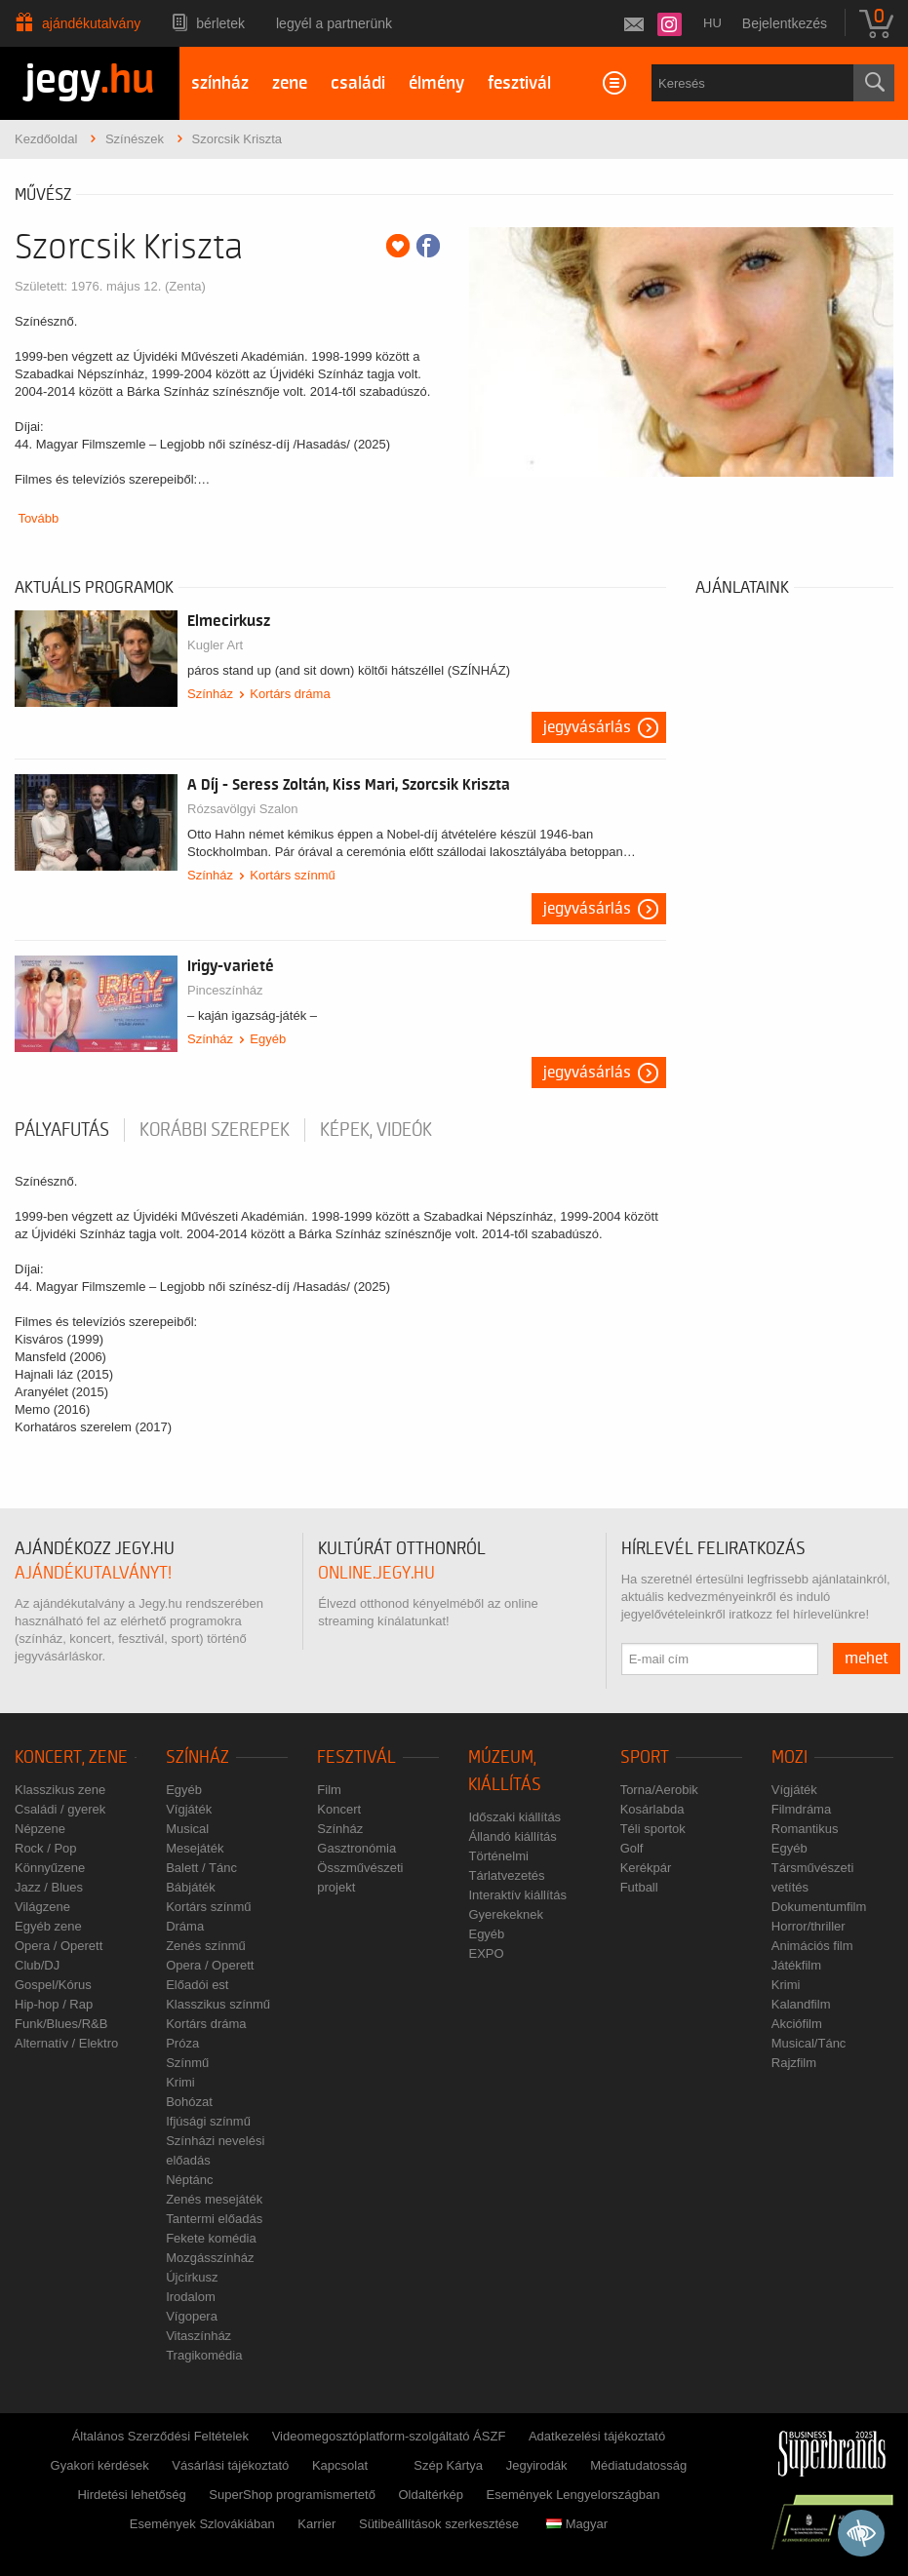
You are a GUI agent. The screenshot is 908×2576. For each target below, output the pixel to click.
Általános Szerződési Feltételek (160, 2436)
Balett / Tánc (201, 1867)
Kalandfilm (801, 2004)
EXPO (485, 1953)
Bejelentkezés (784, 23)
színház (220, 83)
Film (329, 1789)
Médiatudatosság (638, 2465)
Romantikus (805, 1828)
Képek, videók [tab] (376, 1130)
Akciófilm (796, 2023)
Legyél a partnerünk (334, 23)
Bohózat (189, 2101)
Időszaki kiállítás (514, 1817)
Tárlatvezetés (506, 1875)
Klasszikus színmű (218, 2004)
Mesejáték (194, 1848)
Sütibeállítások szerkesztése (439, 2524)
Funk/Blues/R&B (61, 2023)
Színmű (187, 2062)
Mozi (789, 1757)
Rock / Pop (46, 1848)
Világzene (42, 1906)
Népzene (40, 1828)
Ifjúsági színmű (208, 2121)
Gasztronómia (356, 1848)
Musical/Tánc (809, 2043)
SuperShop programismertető (292, 2494)
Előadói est (197, 1984)
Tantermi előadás (214, 2218)
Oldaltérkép (431, 2494)
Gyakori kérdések (100, 2465)
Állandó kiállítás (512, 1836)
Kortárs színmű (292, 875)
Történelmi (498, 1856)
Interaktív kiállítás (517, 1895)
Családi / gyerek (60, 1809)
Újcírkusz (191, 2277)
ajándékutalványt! (93, 1573)
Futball (639, 1887)
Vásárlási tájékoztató (230, 2465)
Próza (182, 2043)
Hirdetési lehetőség (131, 2494)
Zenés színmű (206, 1945)
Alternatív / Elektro (66, 2043)
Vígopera (191, 2316)
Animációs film (812, 1945)
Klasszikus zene (60, 1789)
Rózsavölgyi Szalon (242, 808)
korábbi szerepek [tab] (214, 1130)
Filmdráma (801, 1809)
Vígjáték (189, 1809)
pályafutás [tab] (62, 1130)
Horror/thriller (808, 1926)
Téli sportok (653, 1828)
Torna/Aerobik (659, 1789)
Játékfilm (796, 1965)
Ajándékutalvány (91, 23)
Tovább (38, 518)
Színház (210, 693)
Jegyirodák (537, 2465)
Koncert (339, 1809)
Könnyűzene (50, 1867)
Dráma (185, 1926)
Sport (644, 1757)
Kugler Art (215, 645)
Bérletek (220, 23)
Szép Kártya (448, 2465)
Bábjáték (191, 1887)
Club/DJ (37, 1965)
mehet (866, 1658)
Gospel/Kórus (53, 1984)
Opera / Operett (58, 1945)
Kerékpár (646, 1867)
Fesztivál (356, 1757)
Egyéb (268, 1039)
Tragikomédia (204, 2355)
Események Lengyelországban (573, 2494)
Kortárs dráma (290, 693)
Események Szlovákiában (202, 2524)
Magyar (577, 2524)
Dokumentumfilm (819, 1906)
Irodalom (191, 2296)
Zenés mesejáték (214, 2199)
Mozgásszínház (210, 2257)
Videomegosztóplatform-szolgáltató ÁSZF (389, 2436)
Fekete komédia (211, 2238)
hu (712, 23)
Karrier (316, 2524)
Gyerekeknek (505, 1914)
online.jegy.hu (376, 1573)
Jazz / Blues (49, 1887)
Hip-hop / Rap (54, 2004)
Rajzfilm (793, 2062)
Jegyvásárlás (587, 727)
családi (358, 83)
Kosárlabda (652, 1809)
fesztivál (519, 83)
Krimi (180, 2082)
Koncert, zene (71, 1757)
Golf (632, 1848)
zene (289, 83)
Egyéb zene (48, 1926)
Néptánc (189, 2179)
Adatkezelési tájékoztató (597, 2436)
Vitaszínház (198, 2335)
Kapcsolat (340, 2465)
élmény (436, 83)
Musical (187, 1828)
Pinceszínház (224, 990)
